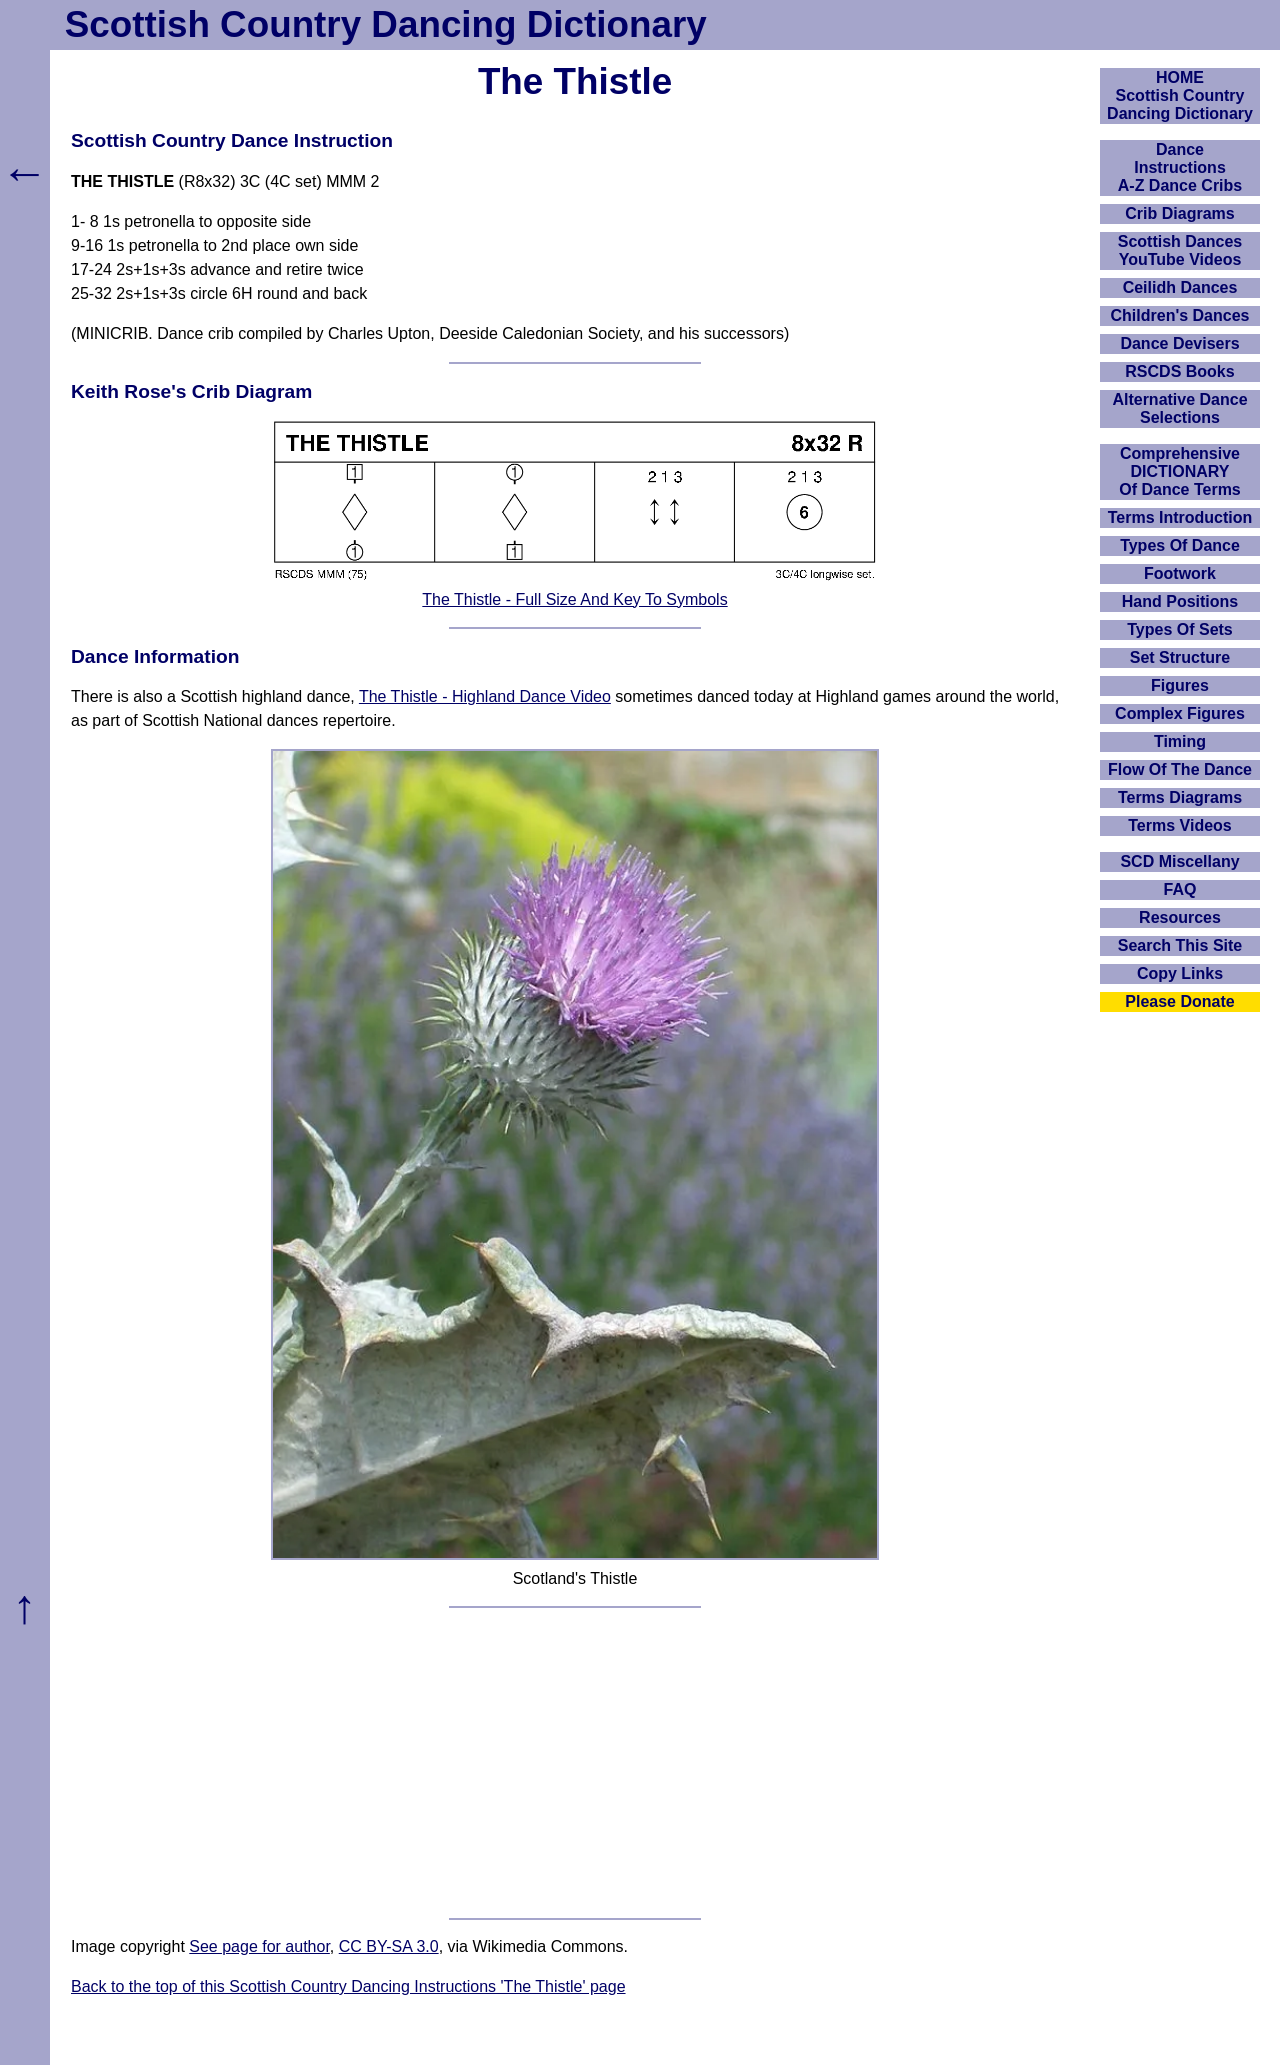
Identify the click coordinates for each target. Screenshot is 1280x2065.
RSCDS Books (1179, 371)
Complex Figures (1180, 713)
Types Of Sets (1180, 629)
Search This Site (1180, 945)
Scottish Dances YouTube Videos (1180, 250)
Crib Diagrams (1179, 213)
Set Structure (1180, 657)
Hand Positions (1180, 601)
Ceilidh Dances (1180, 287)
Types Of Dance (1180, 545)
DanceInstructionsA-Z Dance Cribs (1180, 167)
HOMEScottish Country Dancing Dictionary (1180, 95)
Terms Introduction (1180, 517)
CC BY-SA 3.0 (389, 1946)
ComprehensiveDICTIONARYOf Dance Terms (1180, 471)
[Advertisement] (575, 1763)
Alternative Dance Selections (1179, 408)
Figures (1180, 685)
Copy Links (1180, 973)
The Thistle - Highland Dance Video (485, 696)
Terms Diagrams (1180, 797)
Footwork (1180, 573)
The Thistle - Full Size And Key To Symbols (574, 599)
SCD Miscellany (1179, 861)
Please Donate (1179, 1001)
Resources (1180, 917)
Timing (1180, 741)
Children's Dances (1180, 315)
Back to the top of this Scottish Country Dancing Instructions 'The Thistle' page (348, 1986)
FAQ (1180, 889)
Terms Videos (1179, 825)
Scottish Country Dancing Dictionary (386, 24)
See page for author (259, 1946)
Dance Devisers (1179, 343)
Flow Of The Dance (1180, 769)
